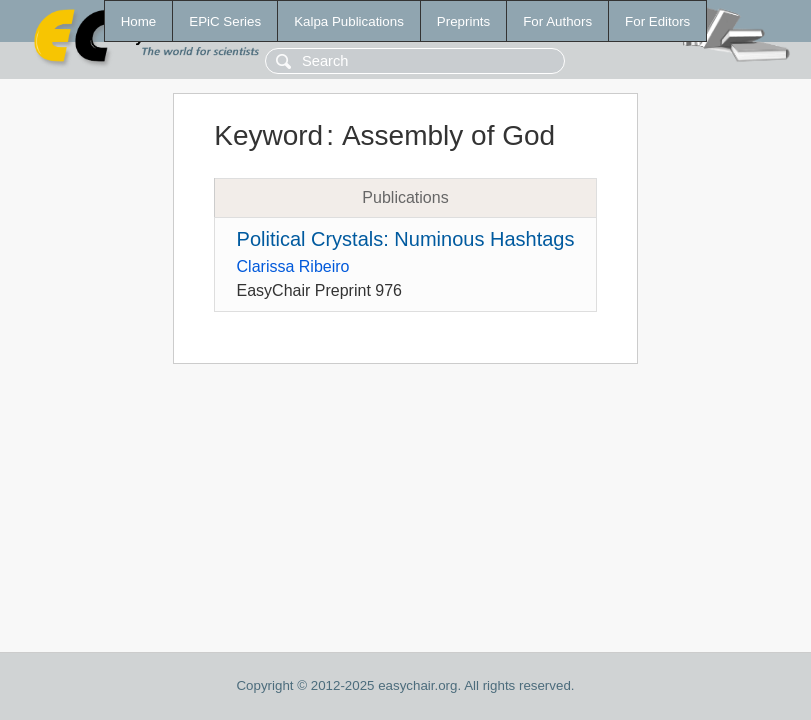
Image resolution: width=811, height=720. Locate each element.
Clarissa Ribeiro (293, 266)
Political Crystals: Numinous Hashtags (406, 239)
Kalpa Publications (349, 21)
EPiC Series (225, 21)
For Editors (657, 21)
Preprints (463, 21)
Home (139, 21)
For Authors (557, 21)
